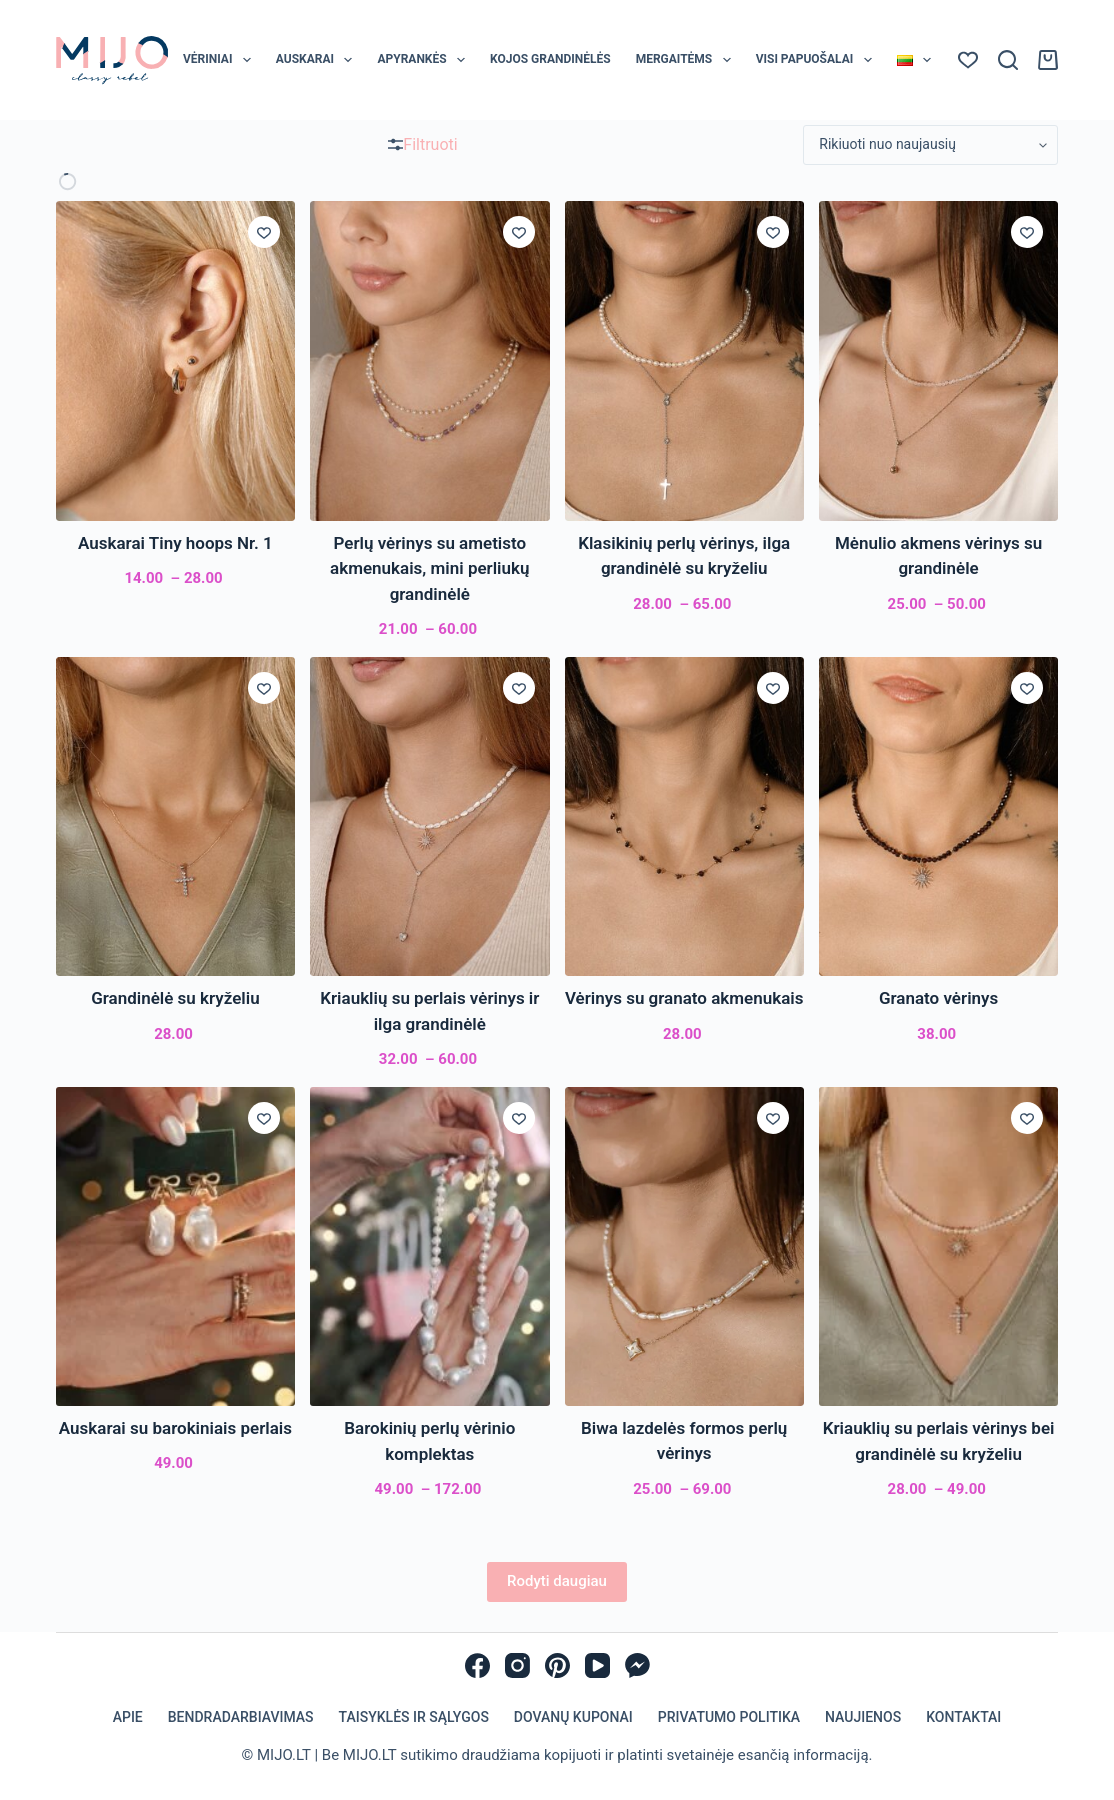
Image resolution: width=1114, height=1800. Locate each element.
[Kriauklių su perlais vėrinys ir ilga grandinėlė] (429, 816)
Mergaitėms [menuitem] (687, 60)
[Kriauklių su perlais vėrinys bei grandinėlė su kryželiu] (938, 1246)
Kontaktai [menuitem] (963, 1717)
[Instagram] (517, 1665)
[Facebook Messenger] (637, 1665)
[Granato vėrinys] (938, 816)
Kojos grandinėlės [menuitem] (550, 59)
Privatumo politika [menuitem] (729, 1717)
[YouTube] (597, 1665)
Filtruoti (422, 144)
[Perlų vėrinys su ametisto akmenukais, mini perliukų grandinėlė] (429, 360)
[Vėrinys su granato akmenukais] (684, 816)
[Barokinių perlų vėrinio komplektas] (429, 1246)
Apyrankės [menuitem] (425, 60)
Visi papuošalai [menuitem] (818, 60)
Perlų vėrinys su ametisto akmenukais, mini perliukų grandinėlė (429, 568)
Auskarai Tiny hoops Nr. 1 (175, 543)
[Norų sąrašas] (968, 60)
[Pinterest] (557, 1665)
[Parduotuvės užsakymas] (930, 145)
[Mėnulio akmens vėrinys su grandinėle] (938, 360)
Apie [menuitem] (128, 1717)
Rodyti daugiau (557, 1581)
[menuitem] (913, 60)
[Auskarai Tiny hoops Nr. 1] (175, 360)
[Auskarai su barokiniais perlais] (175, 1246)
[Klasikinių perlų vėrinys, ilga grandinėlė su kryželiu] (684, 360)
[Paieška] (1008, 60)
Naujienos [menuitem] (863, 1717)
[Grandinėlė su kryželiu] (175, 816)
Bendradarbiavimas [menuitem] (241, 1717)
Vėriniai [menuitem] (221, 60)
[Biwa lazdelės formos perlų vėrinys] (684, 1246)
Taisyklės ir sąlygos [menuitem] (414, 1717)
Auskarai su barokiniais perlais (175, 1428)
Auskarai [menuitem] (318, 60)
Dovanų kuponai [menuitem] (573, 1717)
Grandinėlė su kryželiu (175, 998)
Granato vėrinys (938, 998)
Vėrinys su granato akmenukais (684, 998)
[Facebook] (477, 1665)
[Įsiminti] (264, 232)
